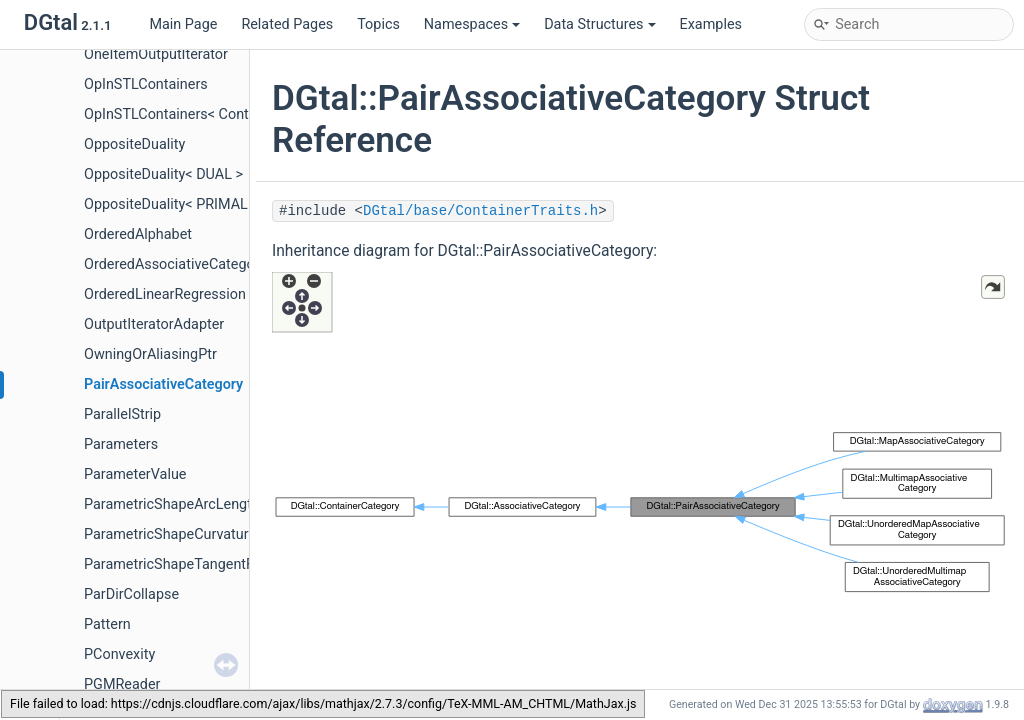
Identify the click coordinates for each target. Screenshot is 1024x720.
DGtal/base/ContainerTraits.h (480, 211)
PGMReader (122, 684)
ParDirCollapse (131, 594)
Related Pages (287, 24)
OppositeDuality (134, 144)
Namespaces (472, 24)
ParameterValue (135, 474)
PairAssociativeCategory (163, 384)
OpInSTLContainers (146, 84)
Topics (378, 24)
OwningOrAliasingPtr (150, 354)
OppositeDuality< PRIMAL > (171, 204)
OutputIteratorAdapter (154, 324)
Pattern (107, 624)
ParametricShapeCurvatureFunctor (194, 534)
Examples (711, 24)
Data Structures (599, 24)
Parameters (121, 444)
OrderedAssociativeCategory (175, 264)
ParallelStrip (122, 414)
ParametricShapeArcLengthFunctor (196, 504)
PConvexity (119, 654)
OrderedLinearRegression (165, 294)
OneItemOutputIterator (156, 54)
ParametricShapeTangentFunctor (189, 564)
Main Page (183, 24)
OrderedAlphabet (138, 234)
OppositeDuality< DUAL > (163, 174)
